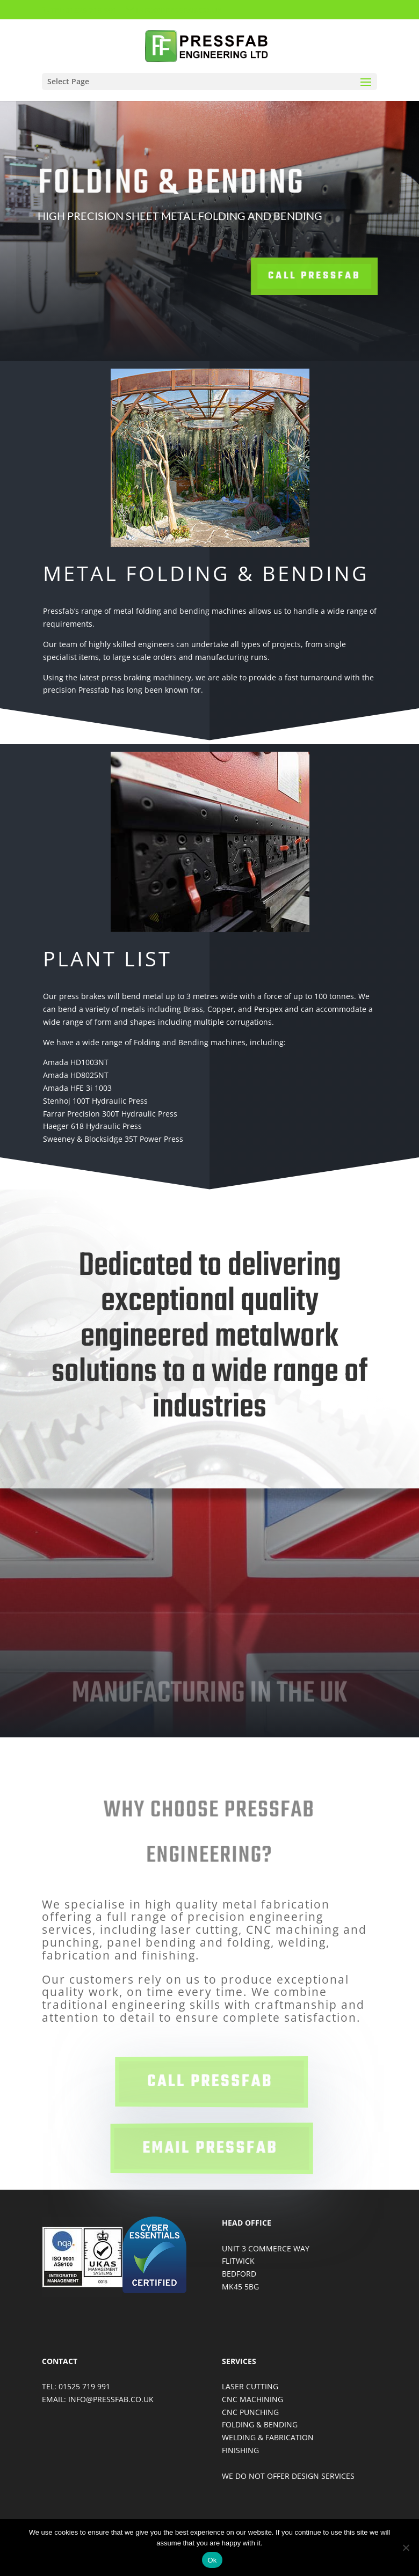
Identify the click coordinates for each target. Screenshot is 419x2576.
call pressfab (211, 2081)
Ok (211, 2560)
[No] (405, 2547)
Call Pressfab (276, 276)
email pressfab (211, 2148)
